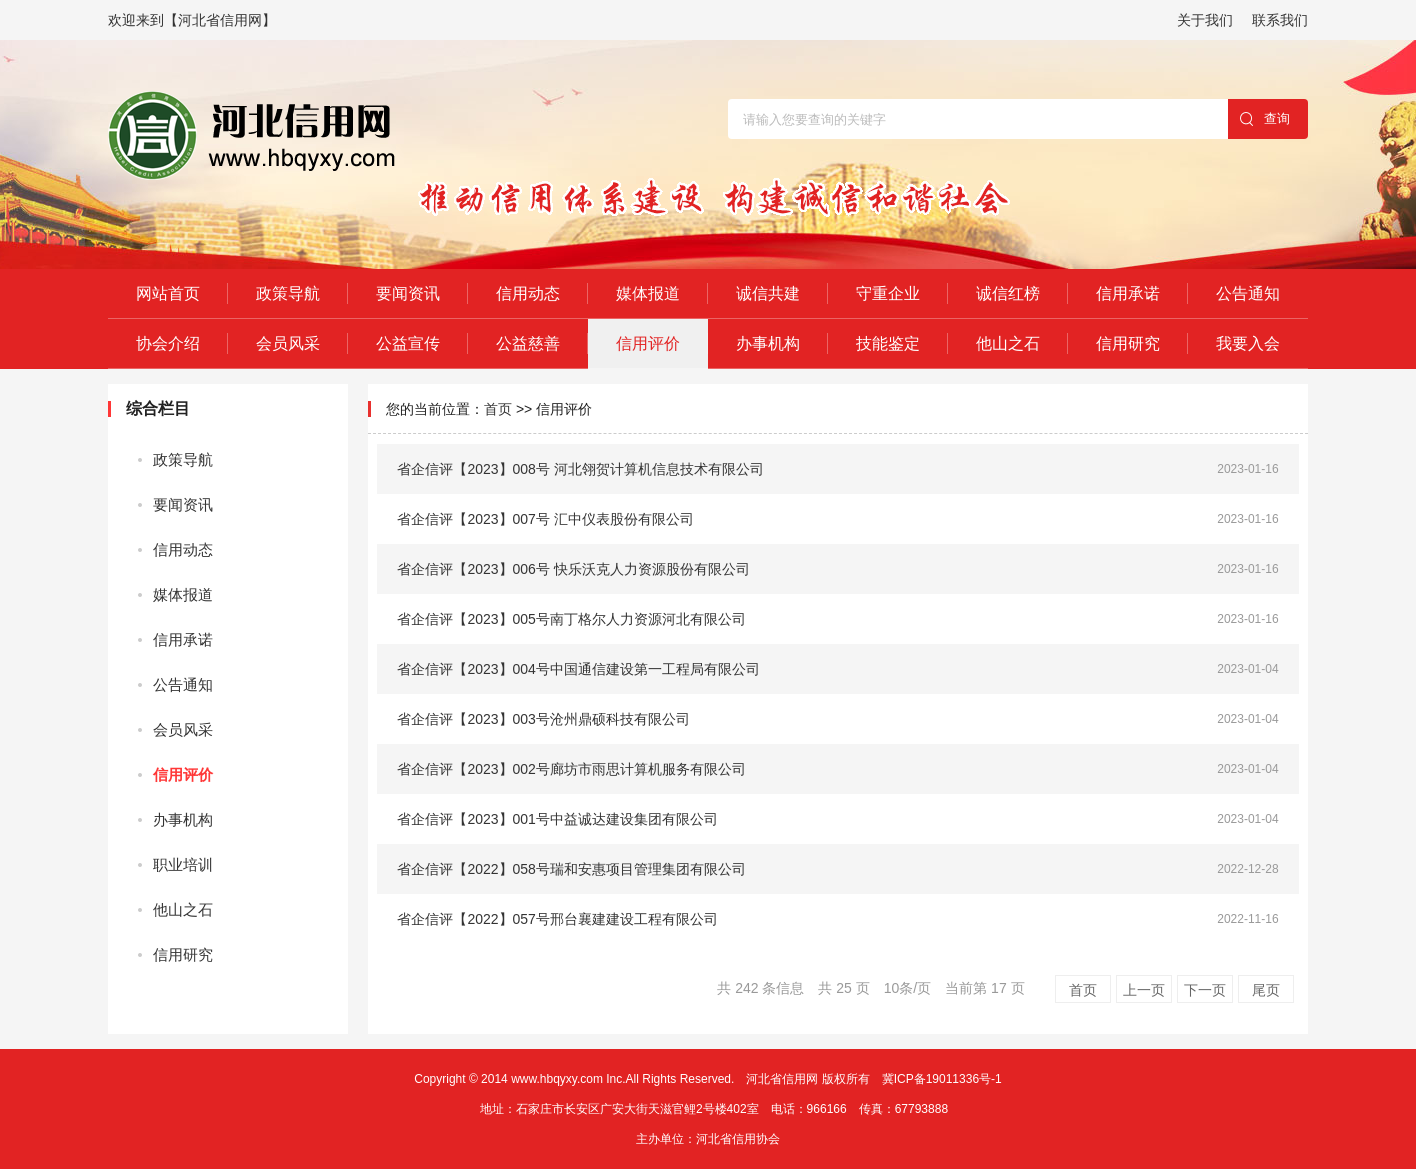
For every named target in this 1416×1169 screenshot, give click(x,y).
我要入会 (1248, 343)
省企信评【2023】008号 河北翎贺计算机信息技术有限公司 (580, 469)
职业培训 (183, 864)
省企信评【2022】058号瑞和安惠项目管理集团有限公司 (571, 869)
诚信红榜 (1008, 293)
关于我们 (1205, 20)
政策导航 (288, 293)
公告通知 (1248, 293)
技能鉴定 (888, 343)
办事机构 (768, 343)
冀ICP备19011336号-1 (942, 1079)
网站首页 (168, 293)
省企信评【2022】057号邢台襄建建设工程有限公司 (557, 919)
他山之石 (1008, 343)
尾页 (1266, 990)
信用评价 (648, 343)
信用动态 (528, 293)
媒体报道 (648, 293)
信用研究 (1128, 343)
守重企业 (888, 293)
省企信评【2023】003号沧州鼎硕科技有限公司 (543, 719)
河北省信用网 (782, 1079)
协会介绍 (168, 343)
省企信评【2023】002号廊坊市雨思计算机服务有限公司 (571, 769)
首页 (498, 409)
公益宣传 (408, 343)
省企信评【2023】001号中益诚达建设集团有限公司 (557, 819)
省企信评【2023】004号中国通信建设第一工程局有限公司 (578, 669)
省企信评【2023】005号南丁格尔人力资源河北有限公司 (571, 619)
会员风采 (288, 343)
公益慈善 (528, 343)
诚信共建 (768, 293)
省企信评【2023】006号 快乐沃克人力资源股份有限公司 (573, 569)
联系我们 (1280, 20)
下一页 (1205, 990)
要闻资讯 (408, 293)
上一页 (1144, 990)
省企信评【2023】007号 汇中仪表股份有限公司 (545, 519)
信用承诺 (1128, 293)
